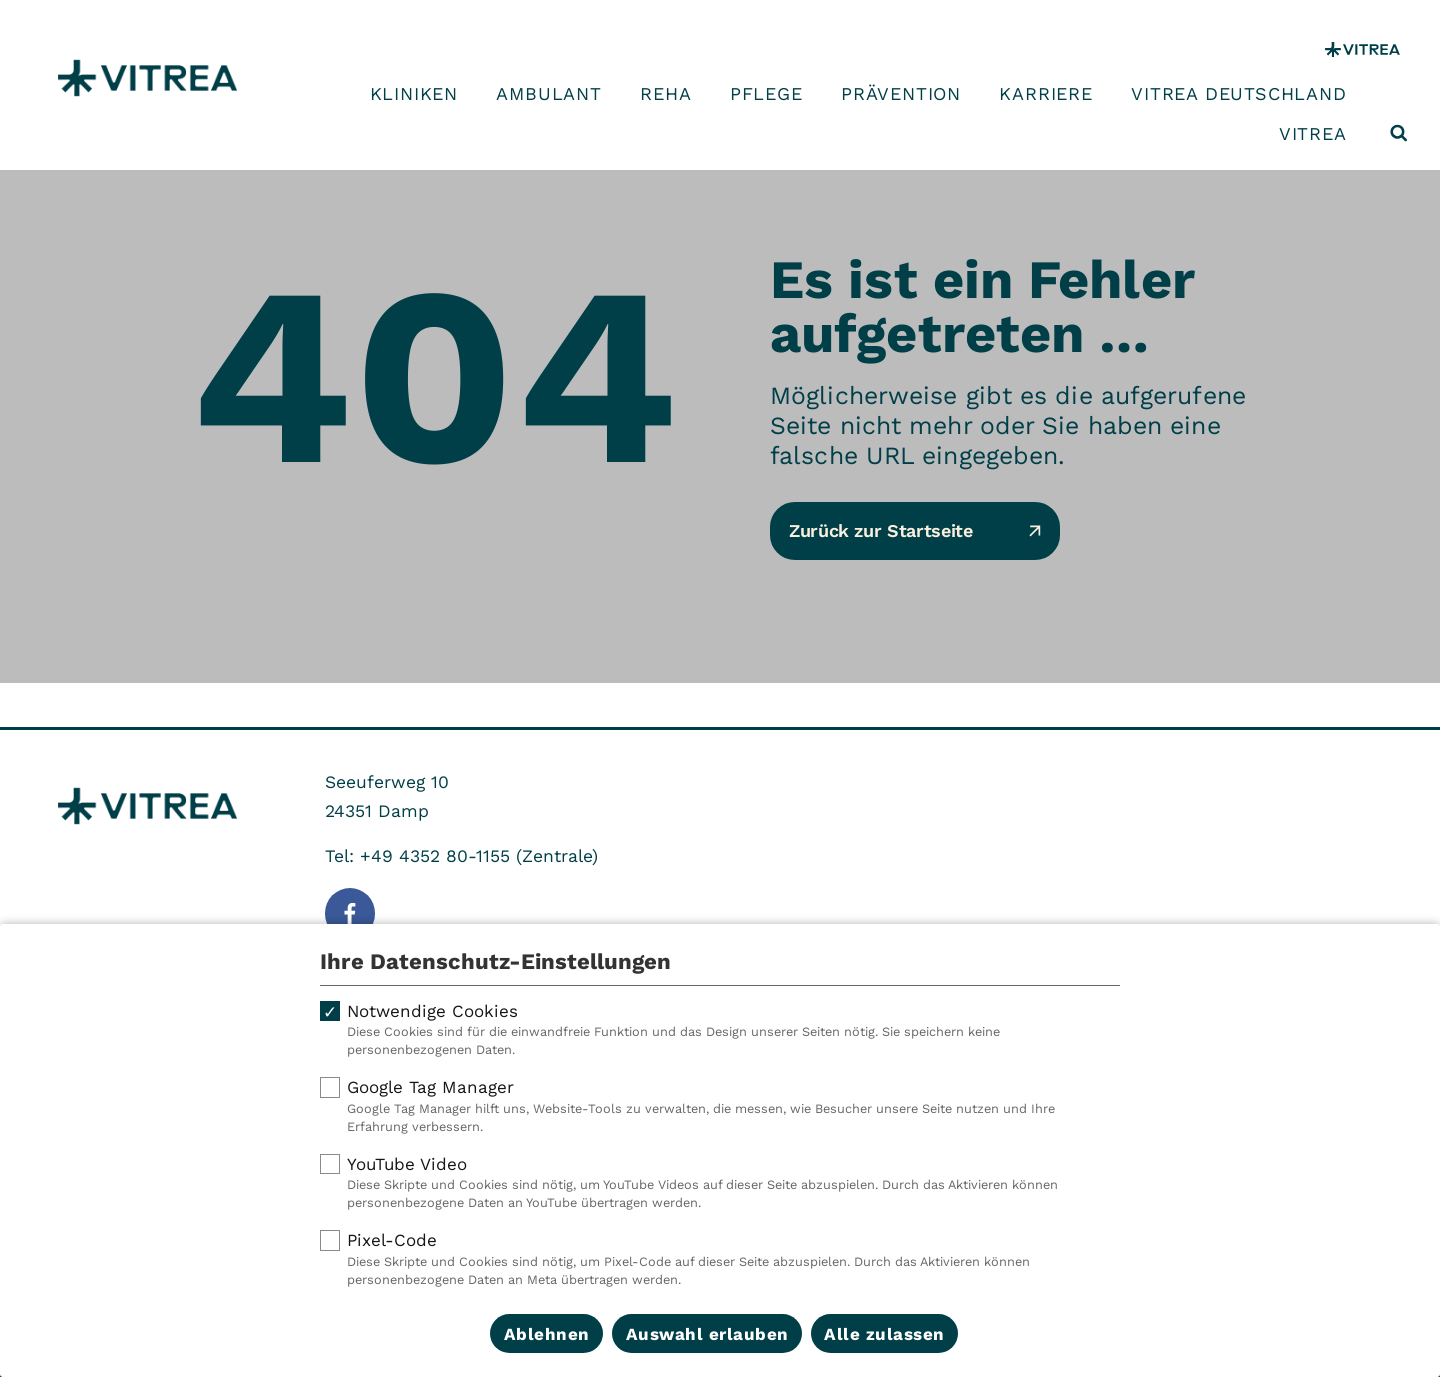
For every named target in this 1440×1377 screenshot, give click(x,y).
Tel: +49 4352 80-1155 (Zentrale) (461, 856)
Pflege (766, 94)
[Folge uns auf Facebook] (350, 913)
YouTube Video (720, 1183)
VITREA (1313, 134)
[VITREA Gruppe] (1362, 49)
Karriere (1045, 94)
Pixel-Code (720, 1259)
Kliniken (414, 94)
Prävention (901, 94)
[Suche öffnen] (1399, 133)
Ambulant (548, 94)
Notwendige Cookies (720, 1030)
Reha (665, 94)
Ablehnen (547, 1334)
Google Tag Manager (720, 1106)
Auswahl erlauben (707, 1334)
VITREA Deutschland (1238, 94)
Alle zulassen (884, 1334)
